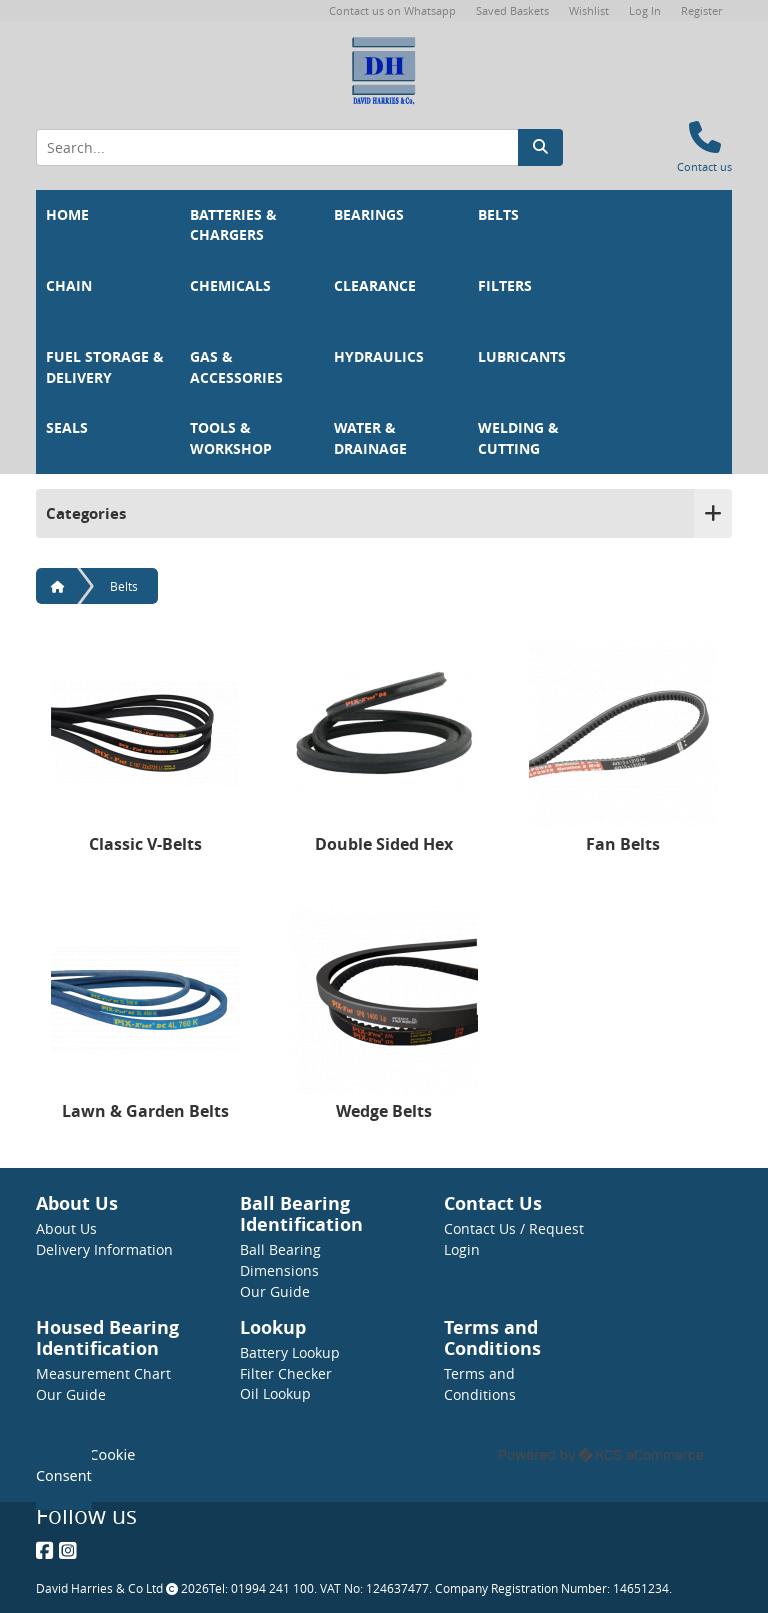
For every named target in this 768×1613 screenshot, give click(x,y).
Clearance (375, 286)
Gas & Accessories (236, 367)
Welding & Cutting (520, 438)
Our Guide (275, 1291)
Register (701, 10)
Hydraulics (379, 357)
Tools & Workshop (231, 438)
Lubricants (522, 357)
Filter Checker (286, 1373)
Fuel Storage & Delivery (107, 367)
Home (67, 215)
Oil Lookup (275, 1393)
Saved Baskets (512, 10)
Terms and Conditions (480, 1384)
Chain (69, 286)
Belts (498, 215)
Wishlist (589, 10)
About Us (66, 1228)
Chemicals (230, 286)
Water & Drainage (370, 438)
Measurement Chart (103, 1373)
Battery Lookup (290, 1352)
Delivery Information (104, 1249)
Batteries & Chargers (235, 225)
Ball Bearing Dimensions (280, 1260)
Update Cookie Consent (85, 1465)
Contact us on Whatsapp (392, 10)
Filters (505, 286)
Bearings (369, 215)
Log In (645, 10)
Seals (67, 428)
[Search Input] (277, 147)
